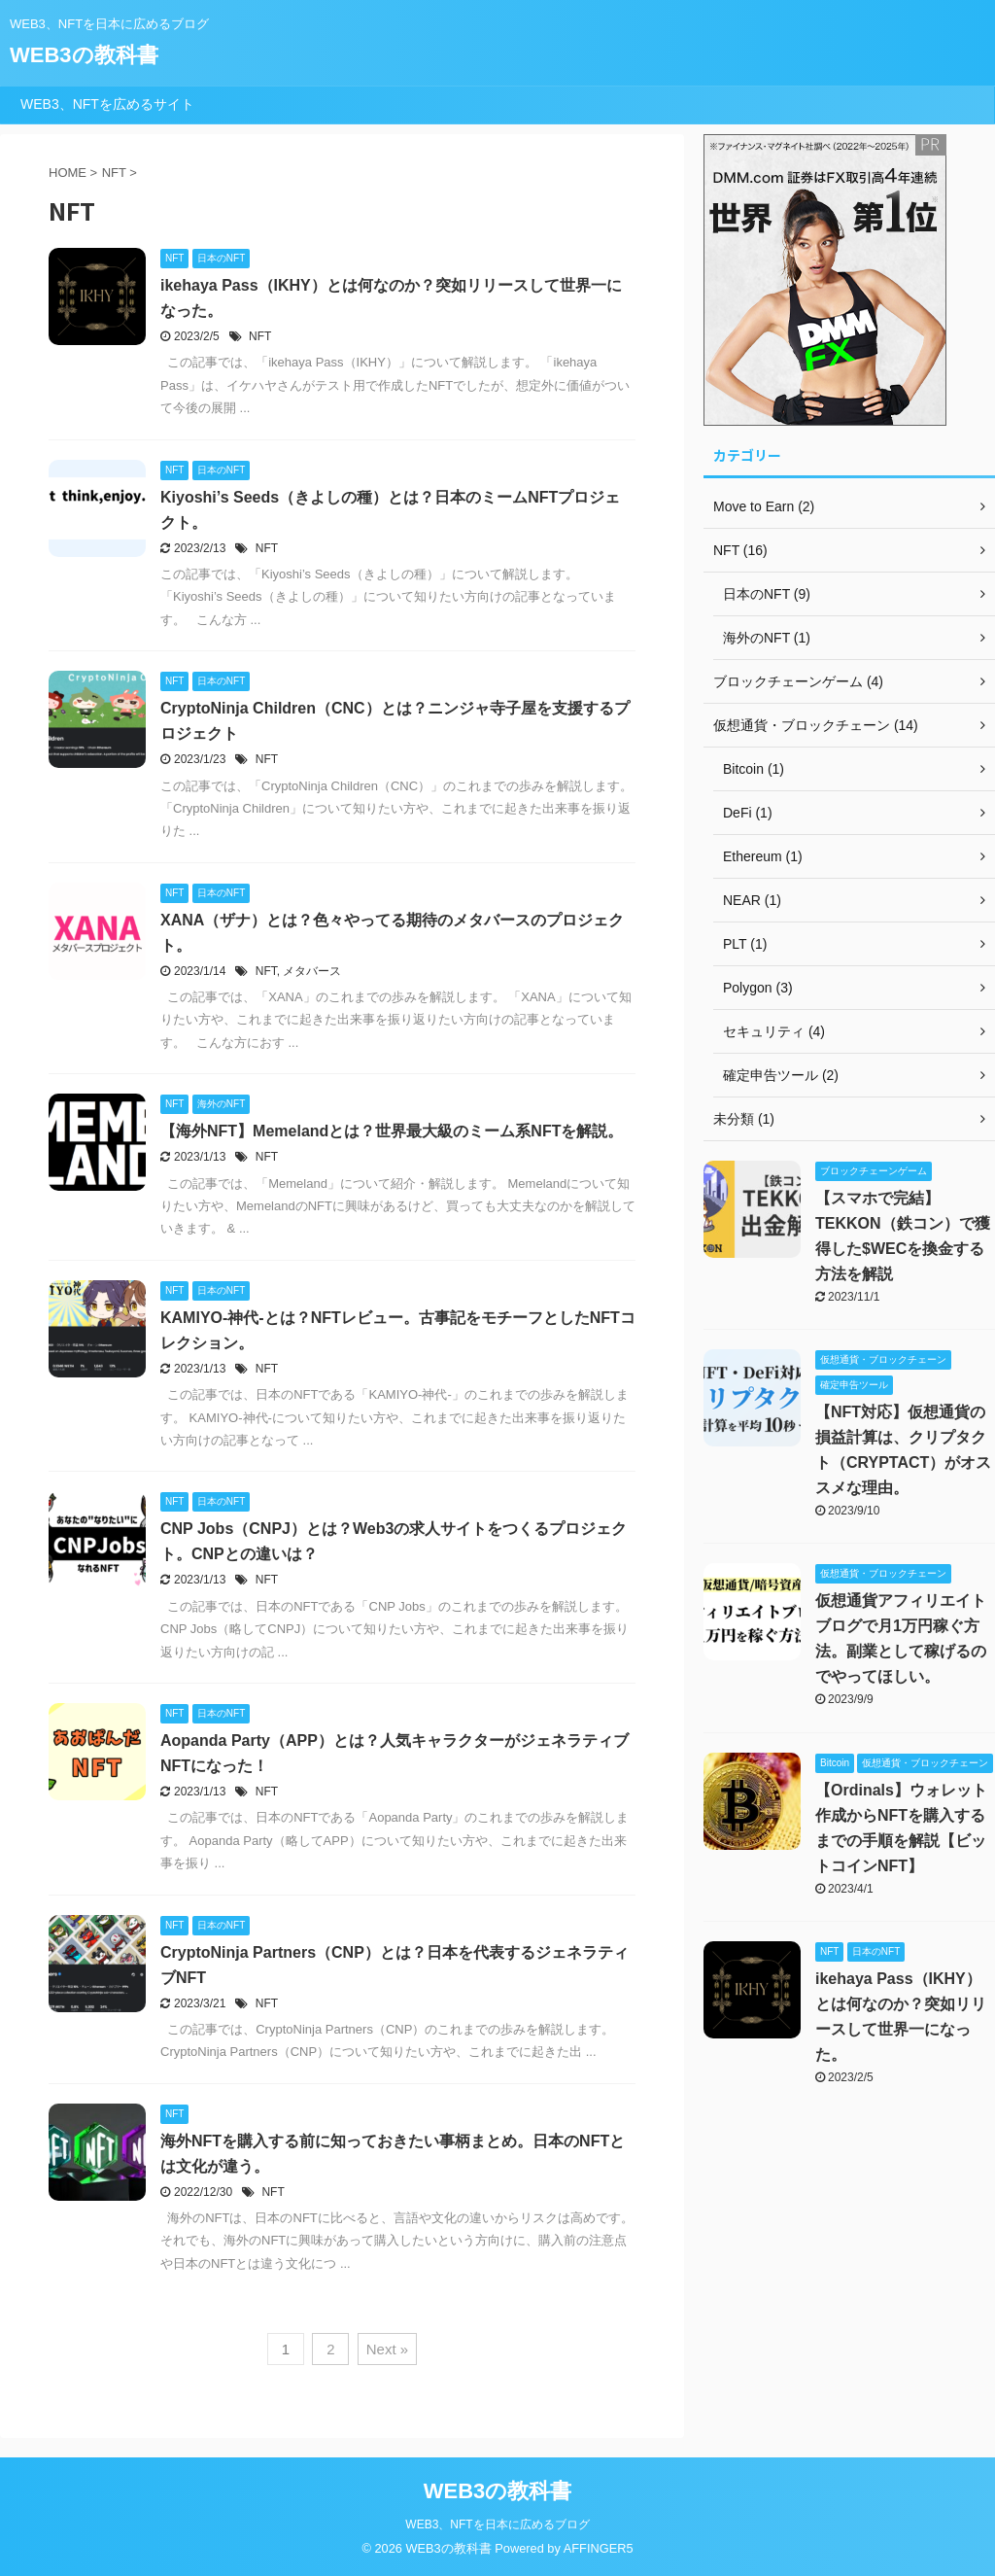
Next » (387, 2349)
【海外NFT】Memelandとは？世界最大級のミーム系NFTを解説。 (391, 1131)
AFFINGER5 (599, 2548)
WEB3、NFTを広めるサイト (107, 104)
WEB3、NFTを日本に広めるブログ (497, 2524)
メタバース (312, 971)
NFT (260, 336)
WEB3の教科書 (84, 55)
